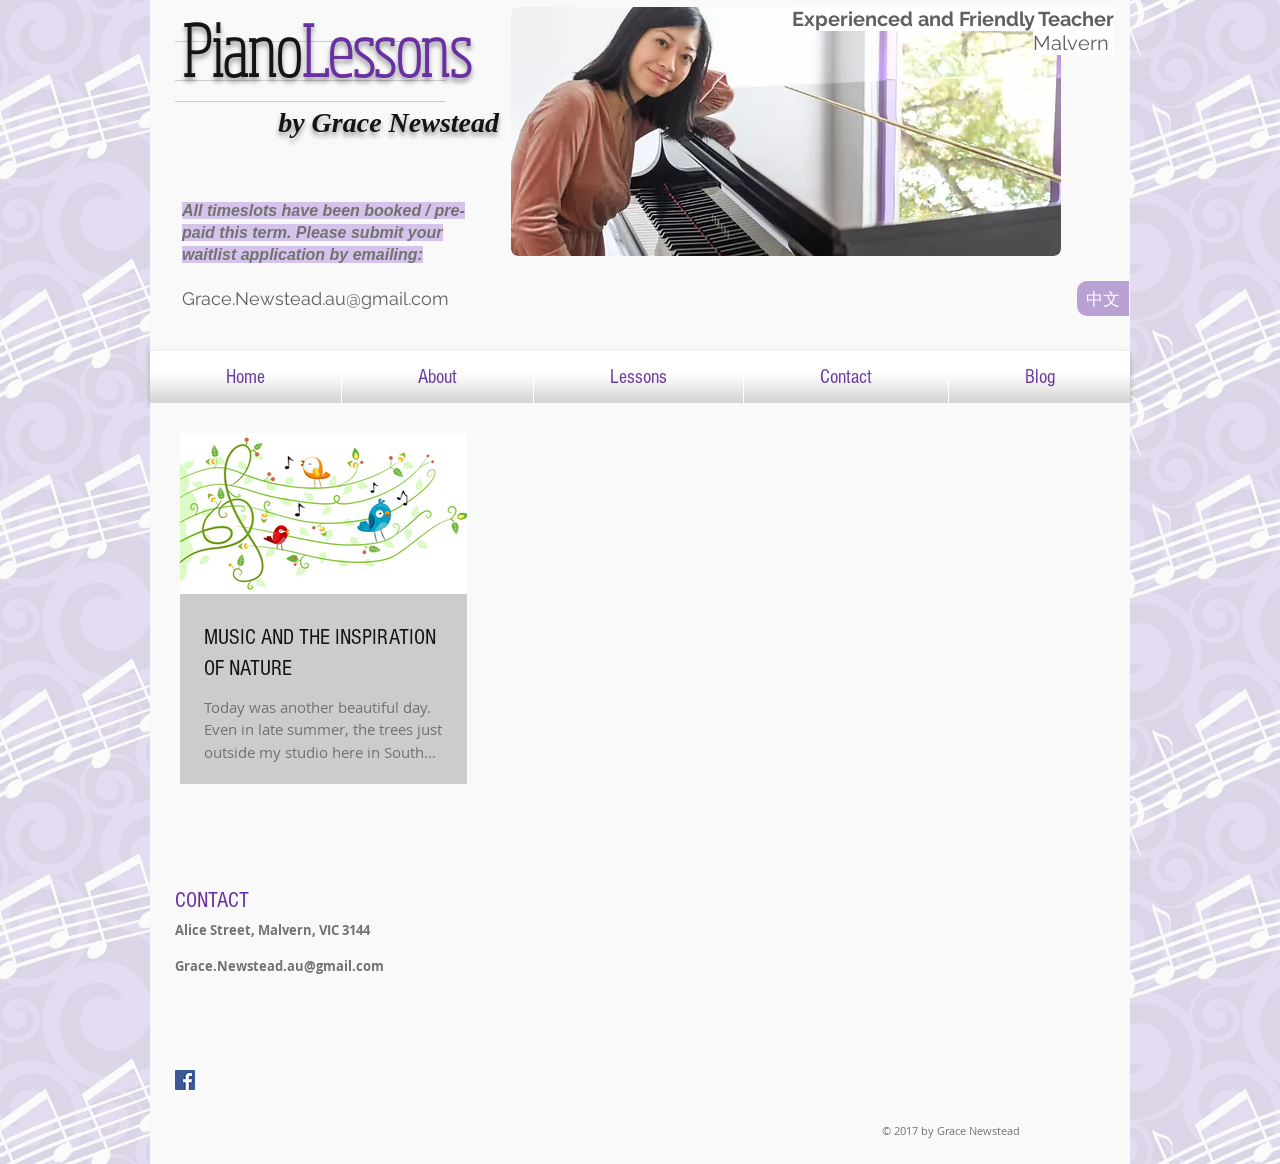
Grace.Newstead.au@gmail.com (279, 966)
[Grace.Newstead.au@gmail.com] (342, 299)
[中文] (1103, 298)
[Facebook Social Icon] (185, 1080)
